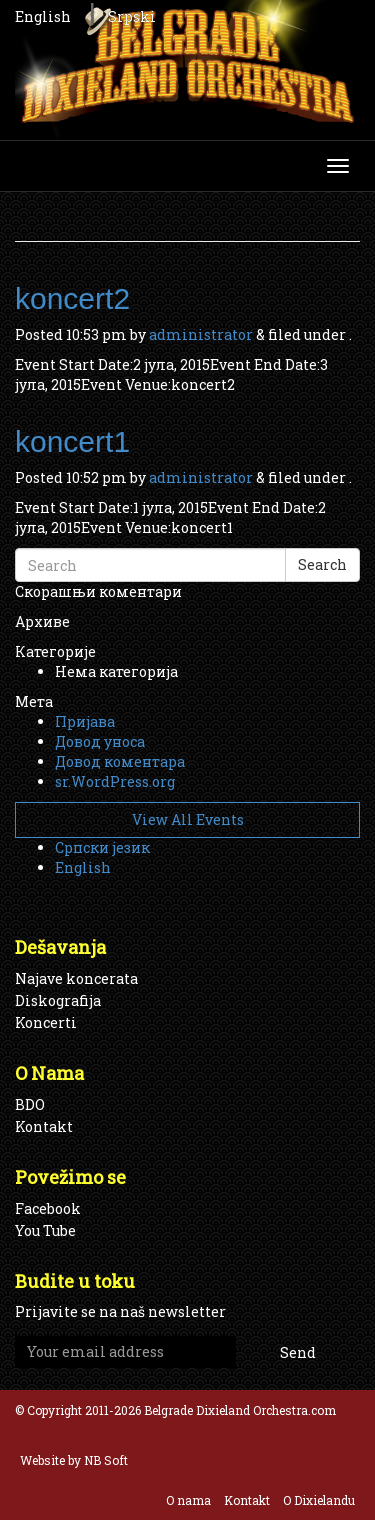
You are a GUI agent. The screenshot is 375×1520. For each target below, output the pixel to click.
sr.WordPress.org (115, 781)
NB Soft (106, 1460)
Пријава (85, 721)
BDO (30, 1104)
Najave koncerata (76, 978)
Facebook (48, 1208)
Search (322, 564)
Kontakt (44, 1126)
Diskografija (58, 1000)
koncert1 (72, 441)
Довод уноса (100, 741)
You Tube (45, 1230)
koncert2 (72, 298)
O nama (188, 1500)
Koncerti (46, 1022)
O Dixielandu (319, 1500)
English (43, 16)
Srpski (132, 16)
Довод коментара (120, 761)
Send (298, 1352)
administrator (201, 334)
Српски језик (102, 847)
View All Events (188, 819)
